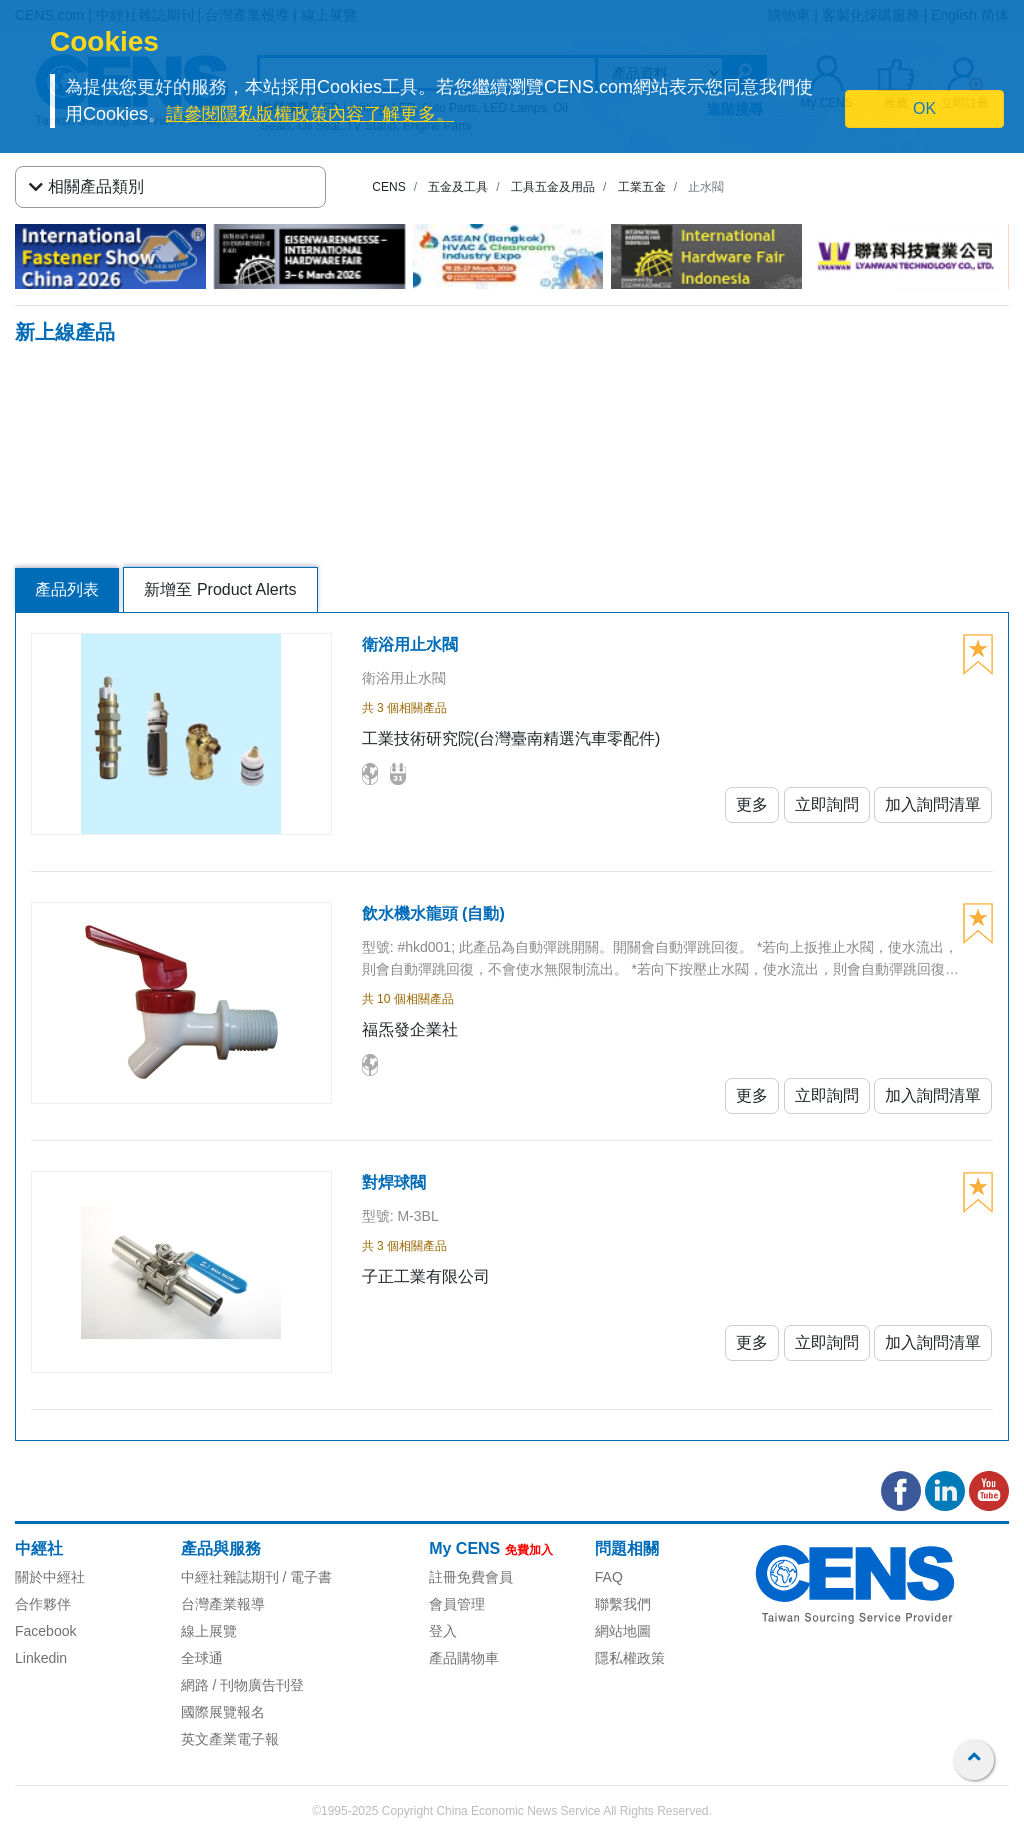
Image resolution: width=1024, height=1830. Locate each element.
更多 (752, 804)
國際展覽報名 (223, 1712)
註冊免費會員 (471, 1577)
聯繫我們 (623, 1604)
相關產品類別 (86, 187)
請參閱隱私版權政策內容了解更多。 (310, 114)
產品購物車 (464, 1658)
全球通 (202, 1658)
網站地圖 (623, 1631)
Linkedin (41, 1658)
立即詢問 (827, 804)
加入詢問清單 (933, 804)
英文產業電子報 (230, 1739)
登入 (443, 1631)
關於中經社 (50, 1577)
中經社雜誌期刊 (230, 1577)
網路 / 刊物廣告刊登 (243, 1685)
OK (924, 108)
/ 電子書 (306, 1577)
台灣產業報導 (223, 1604)
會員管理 (457, 1604)
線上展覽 (209, 1631)
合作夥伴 (43, 1604)
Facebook (45, 1631)
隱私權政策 (630, 1658)
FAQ (609, 1577)
